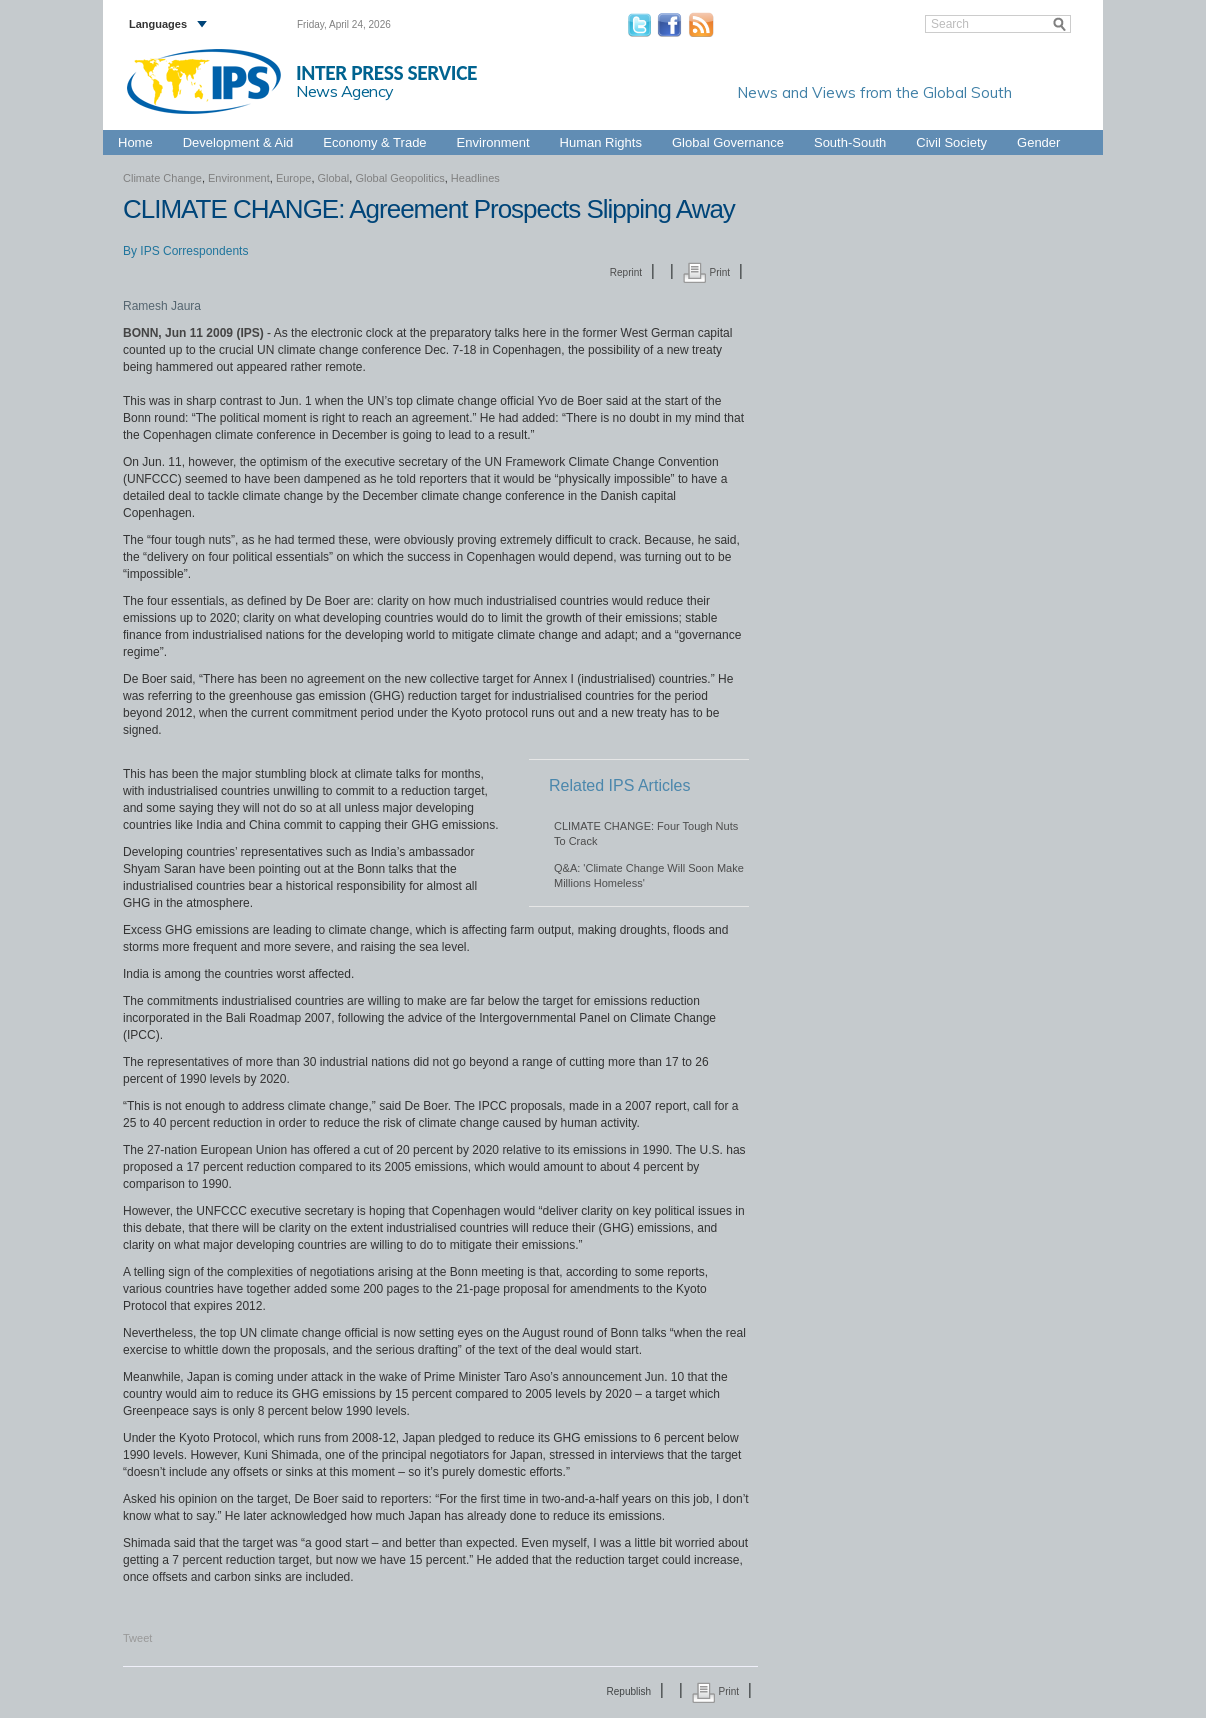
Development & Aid (238, 142)
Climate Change (162, 178)
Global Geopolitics (399, 178)
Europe (633, 119)
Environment (493, 142)
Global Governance (728, 142)
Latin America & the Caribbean (739, 119)
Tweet (137, 1638)
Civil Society (951, 142)
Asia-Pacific (574, 119)
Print (706, 272)
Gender (1038, 142)
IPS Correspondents (194, 251)
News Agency (345, 91)
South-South (850, 142)
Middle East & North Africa (891, 119)
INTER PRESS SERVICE (386, 73)
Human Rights (601, 142)
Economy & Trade (374, 142)
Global (1067, 119)
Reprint (626, 272)
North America (1004, 119)
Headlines (475, 178)
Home (135, 142)
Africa (519, 119)
